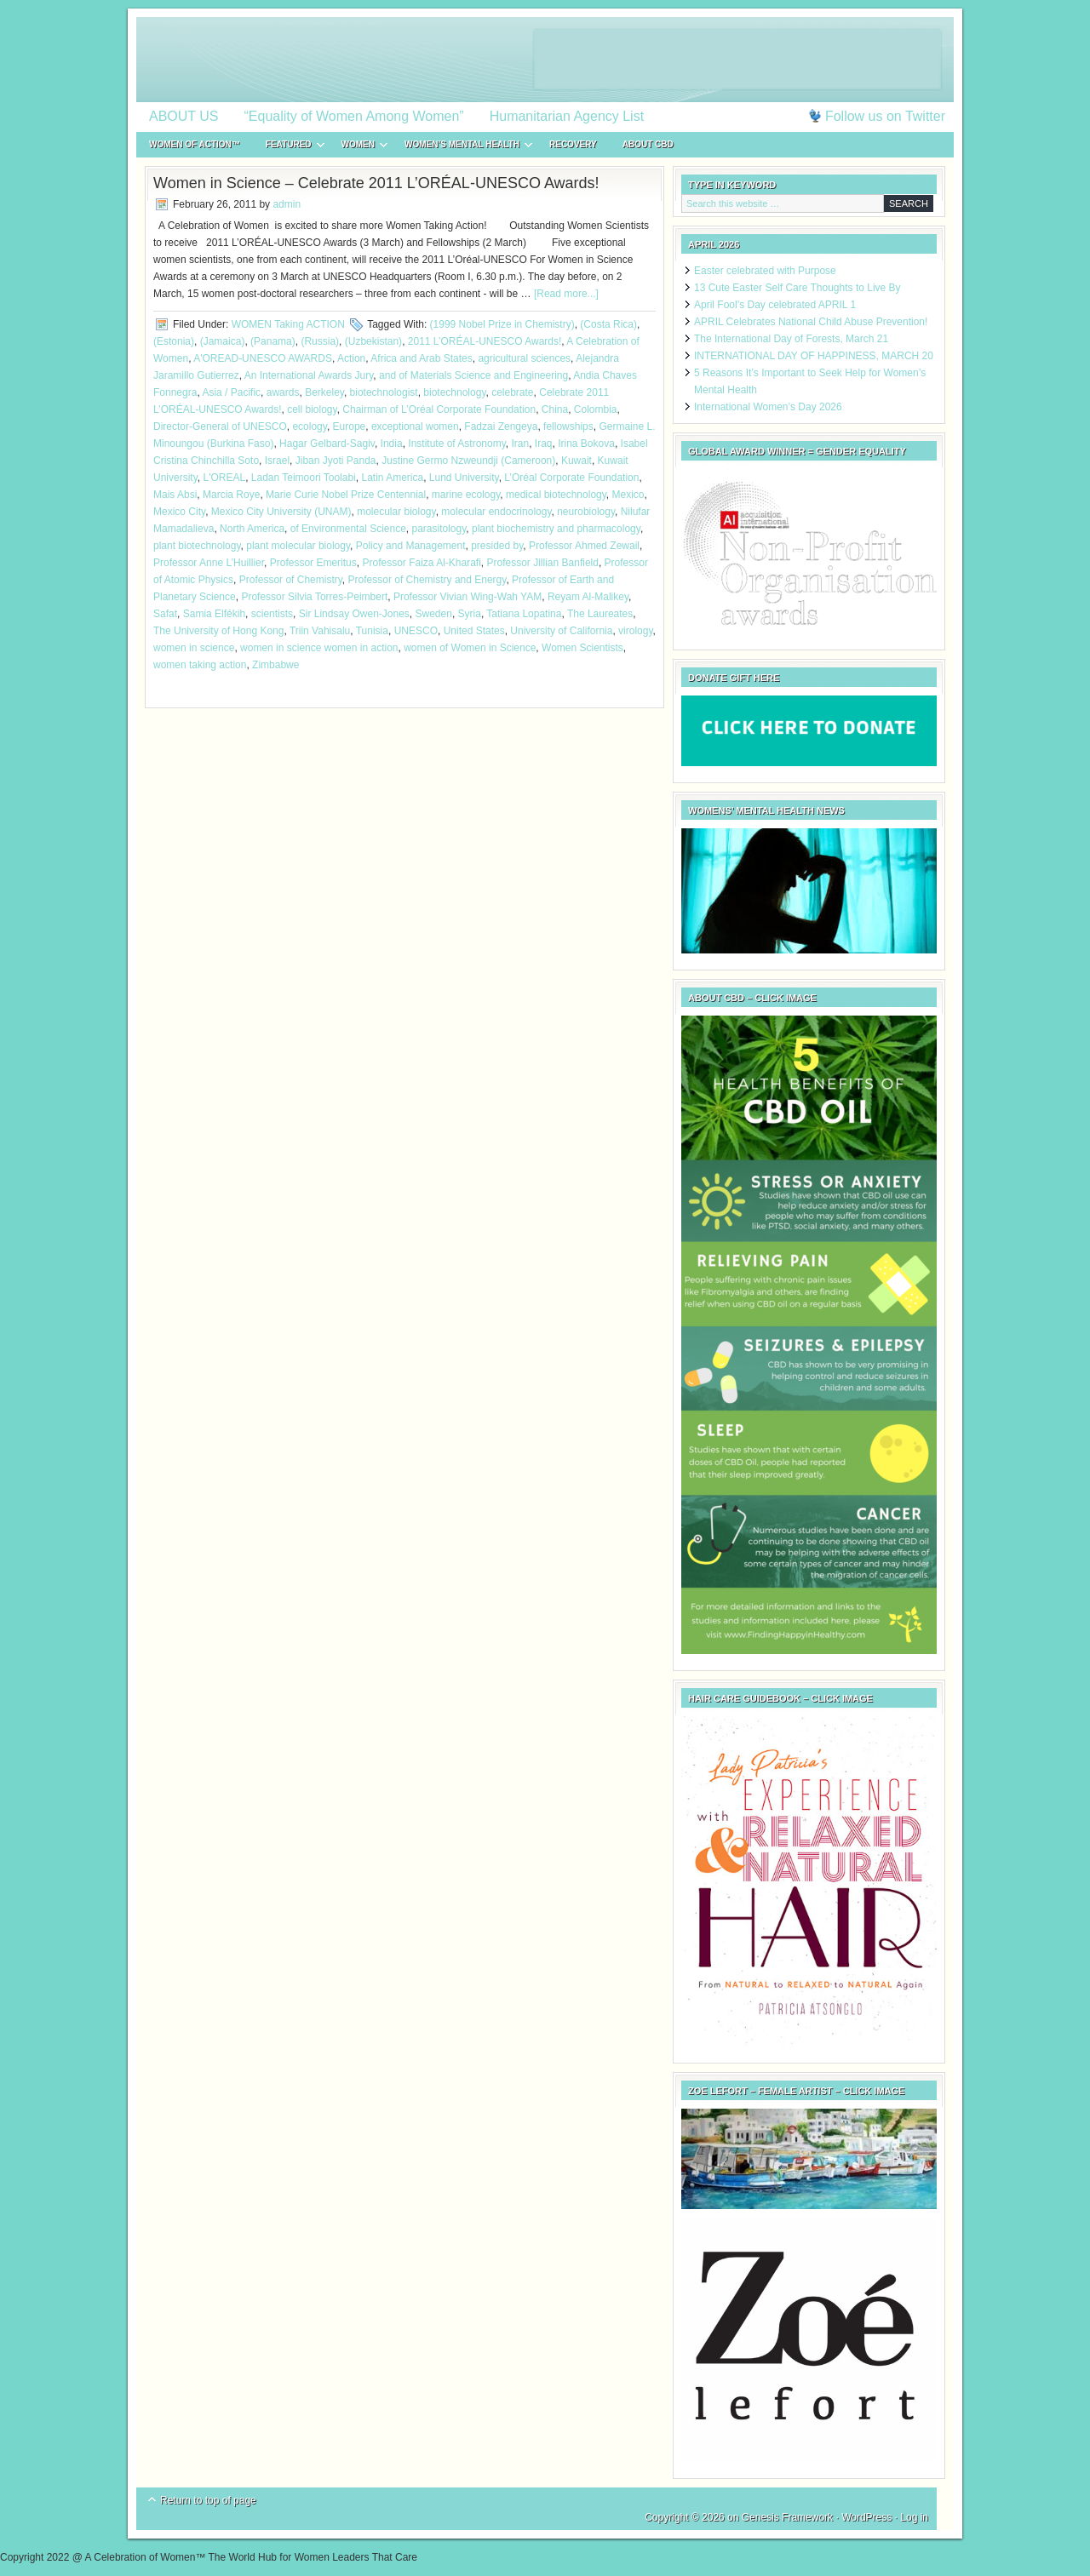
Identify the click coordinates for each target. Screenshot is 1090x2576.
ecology (309, 426)
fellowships (568, 426)
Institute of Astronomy (457, 443)
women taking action (199, 665)
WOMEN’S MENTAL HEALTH (462, 147)
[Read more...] (566, 294)
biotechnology (454, 392)
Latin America (392, 478)
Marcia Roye (231, 495)
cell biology (311, 409)
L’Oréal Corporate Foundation (571, 478)
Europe (349, 426)
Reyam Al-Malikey (588, 597)
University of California (561, 631)
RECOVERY (573, 144)
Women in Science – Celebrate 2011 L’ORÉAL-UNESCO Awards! (376, 183)
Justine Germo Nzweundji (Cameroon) (468, 461)
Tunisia (372, 631)
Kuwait (576, 461)
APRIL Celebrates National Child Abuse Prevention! (810, 322)
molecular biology (396, 512)
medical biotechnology (556, 495)
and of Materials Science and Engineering (473, 375)
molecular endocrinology (496, 512)
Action (351, 358)
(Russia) (320, 341)
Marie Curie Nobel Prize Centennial (346, 495)
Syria (469, 614)
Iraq (544, 443)
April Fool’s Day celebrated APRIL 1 (775, 305)
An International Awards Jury (309, 375)
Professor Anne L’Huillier (208, 563)
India (392, 443)
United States (474, 631)
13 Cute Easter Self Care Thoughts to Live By (797, 288)
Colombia (595, 409)
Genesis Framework (787, 2517)
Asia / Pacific (231, 392)
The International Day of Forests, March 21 (791, 339)
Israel (277, 461)
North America (252, 529)
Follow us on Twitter (885, 116)
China (555, 409)
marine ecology (466, 495)
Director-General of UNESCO (220, 426)
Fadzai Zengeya (500, 426)
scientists (272, 614)
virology (635, 631)
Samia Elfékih (214, 614)
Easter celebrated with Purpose (765, 271)
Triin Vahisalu (320, 631)
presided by (497, 546)
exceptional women (415, 426)
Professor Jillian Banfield (543, 563)
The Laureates (600, 614)
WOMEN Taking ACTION (288, 324)
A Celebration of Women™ (545, 59)
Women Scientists (582, 648)
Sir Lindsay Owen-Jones (354, 614)
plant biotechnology (197, 546)
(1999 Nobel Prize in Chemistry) (502, 324)
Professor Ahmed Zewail (584, 546)
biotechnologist (384, 392)
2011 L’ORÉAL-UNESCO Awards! (485, 341)
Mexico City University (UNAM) (281, 512)
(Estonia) (173, 341)
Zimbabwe (275, 665)
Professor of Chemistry (290, 580)
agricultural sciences (524, 358)
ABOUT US (184, 116)
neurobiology (586, 512)
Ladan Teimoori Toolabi (303, 478)
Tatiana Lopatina (523, 614)
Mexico (628, 495)
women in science (193, 648)
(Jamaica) (222, 341)
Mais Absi (175, 495)
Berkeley (324, 392)
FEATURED (288, 147)
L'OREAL (224, 478)
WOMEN (358, 147)
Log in (914, 2517)
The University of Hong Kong (218, 631)
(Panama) (272, 341)
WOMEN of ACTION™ (194, 144)
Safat (165, 614)
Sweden (434, 614)
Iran (520, 443)
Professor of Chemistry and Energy (427, 580)
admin (286, 204)
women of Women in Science (470, 648)
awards (283, 392)
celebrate (512, 392)
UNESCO (416, 631)
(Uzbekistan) (373, 341)
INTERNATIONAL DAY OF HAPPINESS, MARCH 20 (813, 356)
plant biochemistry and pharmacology (556, 529)
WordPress (866, 2517)
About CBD (648, 144)
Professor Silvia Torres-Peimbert (314, 597)
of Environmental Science (348, 529)
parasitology (439, 529)
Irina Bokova (586, 443)
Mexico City (179, 512)
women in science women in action (319, 648)
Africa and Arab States (421, 358)
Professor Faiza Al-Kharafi (421, 563)
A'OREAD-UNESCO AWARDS (262, 358)
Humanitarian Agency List (567, 116)
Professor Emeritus (313, 563)
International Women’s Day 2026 (768, 407)
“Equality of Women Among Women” (354, 116)
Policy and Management (411, 546)
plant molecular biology (298, 546)
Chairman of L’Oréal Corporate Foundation (439, 409)
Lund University (464, 478)
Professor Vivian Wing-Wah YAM (467, 597)
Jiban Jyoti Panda (335, 461)
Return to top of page (208, 2500)
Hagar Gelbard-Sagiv (327, 443)
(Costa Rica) (608, 324)
